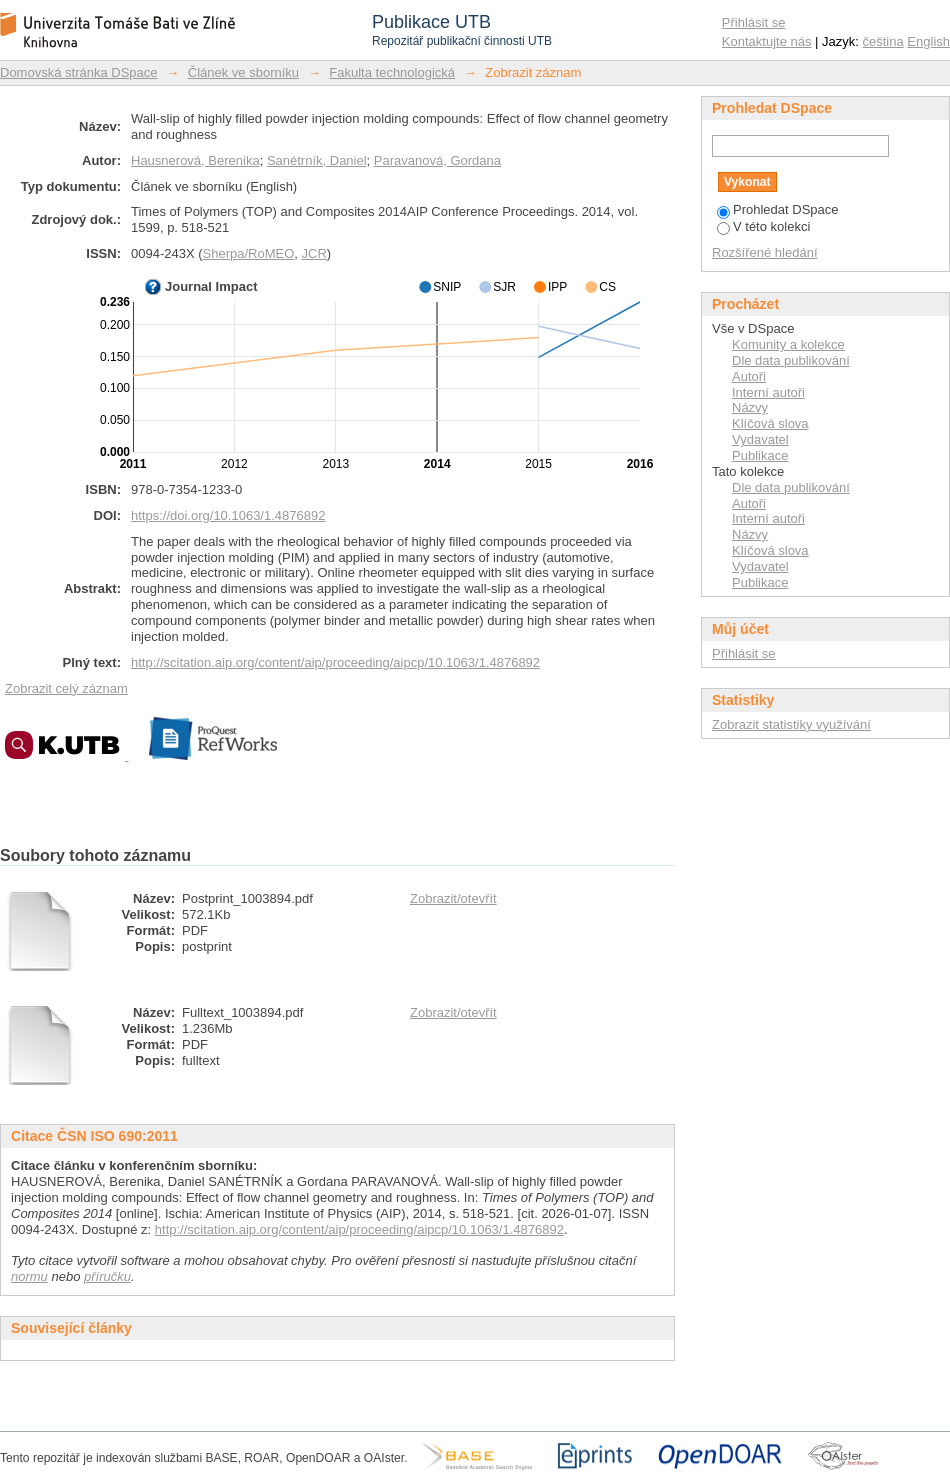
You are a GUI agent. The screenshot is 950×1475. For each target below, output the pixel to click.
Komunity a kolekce (788, 344)
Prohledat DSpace (778, 209)
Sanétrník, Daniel (317, 160)
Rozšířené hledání (765, 252)
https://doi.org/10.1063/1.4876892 (228, 515)
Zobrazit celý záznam (66, 688)
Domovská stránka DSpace (79, 72)
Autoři (749, 376)
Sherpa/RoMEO (249, 253)
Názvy (750, 407)
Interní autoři (768, 392)
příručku (107, 1276)
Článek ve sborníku (243, 72)
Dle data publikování (791, 360)
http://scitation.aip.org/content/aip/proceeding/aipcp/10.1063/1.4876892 (335, 662)
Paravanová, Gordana (437, 160)
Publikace (760, 455)
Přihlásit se (754, 22)
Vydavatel (760, 439)
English (928, 41)
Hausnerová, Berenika (195, 160)
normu (29, 1276)
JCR (314, 253)
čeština (883, 41)
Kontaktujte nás (767, 41)
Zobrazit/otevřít (453, 898)
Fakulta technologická (392, 72)
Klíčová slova (770, 423)
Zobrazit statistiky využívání (791, 724)
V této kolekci (763, 226)
